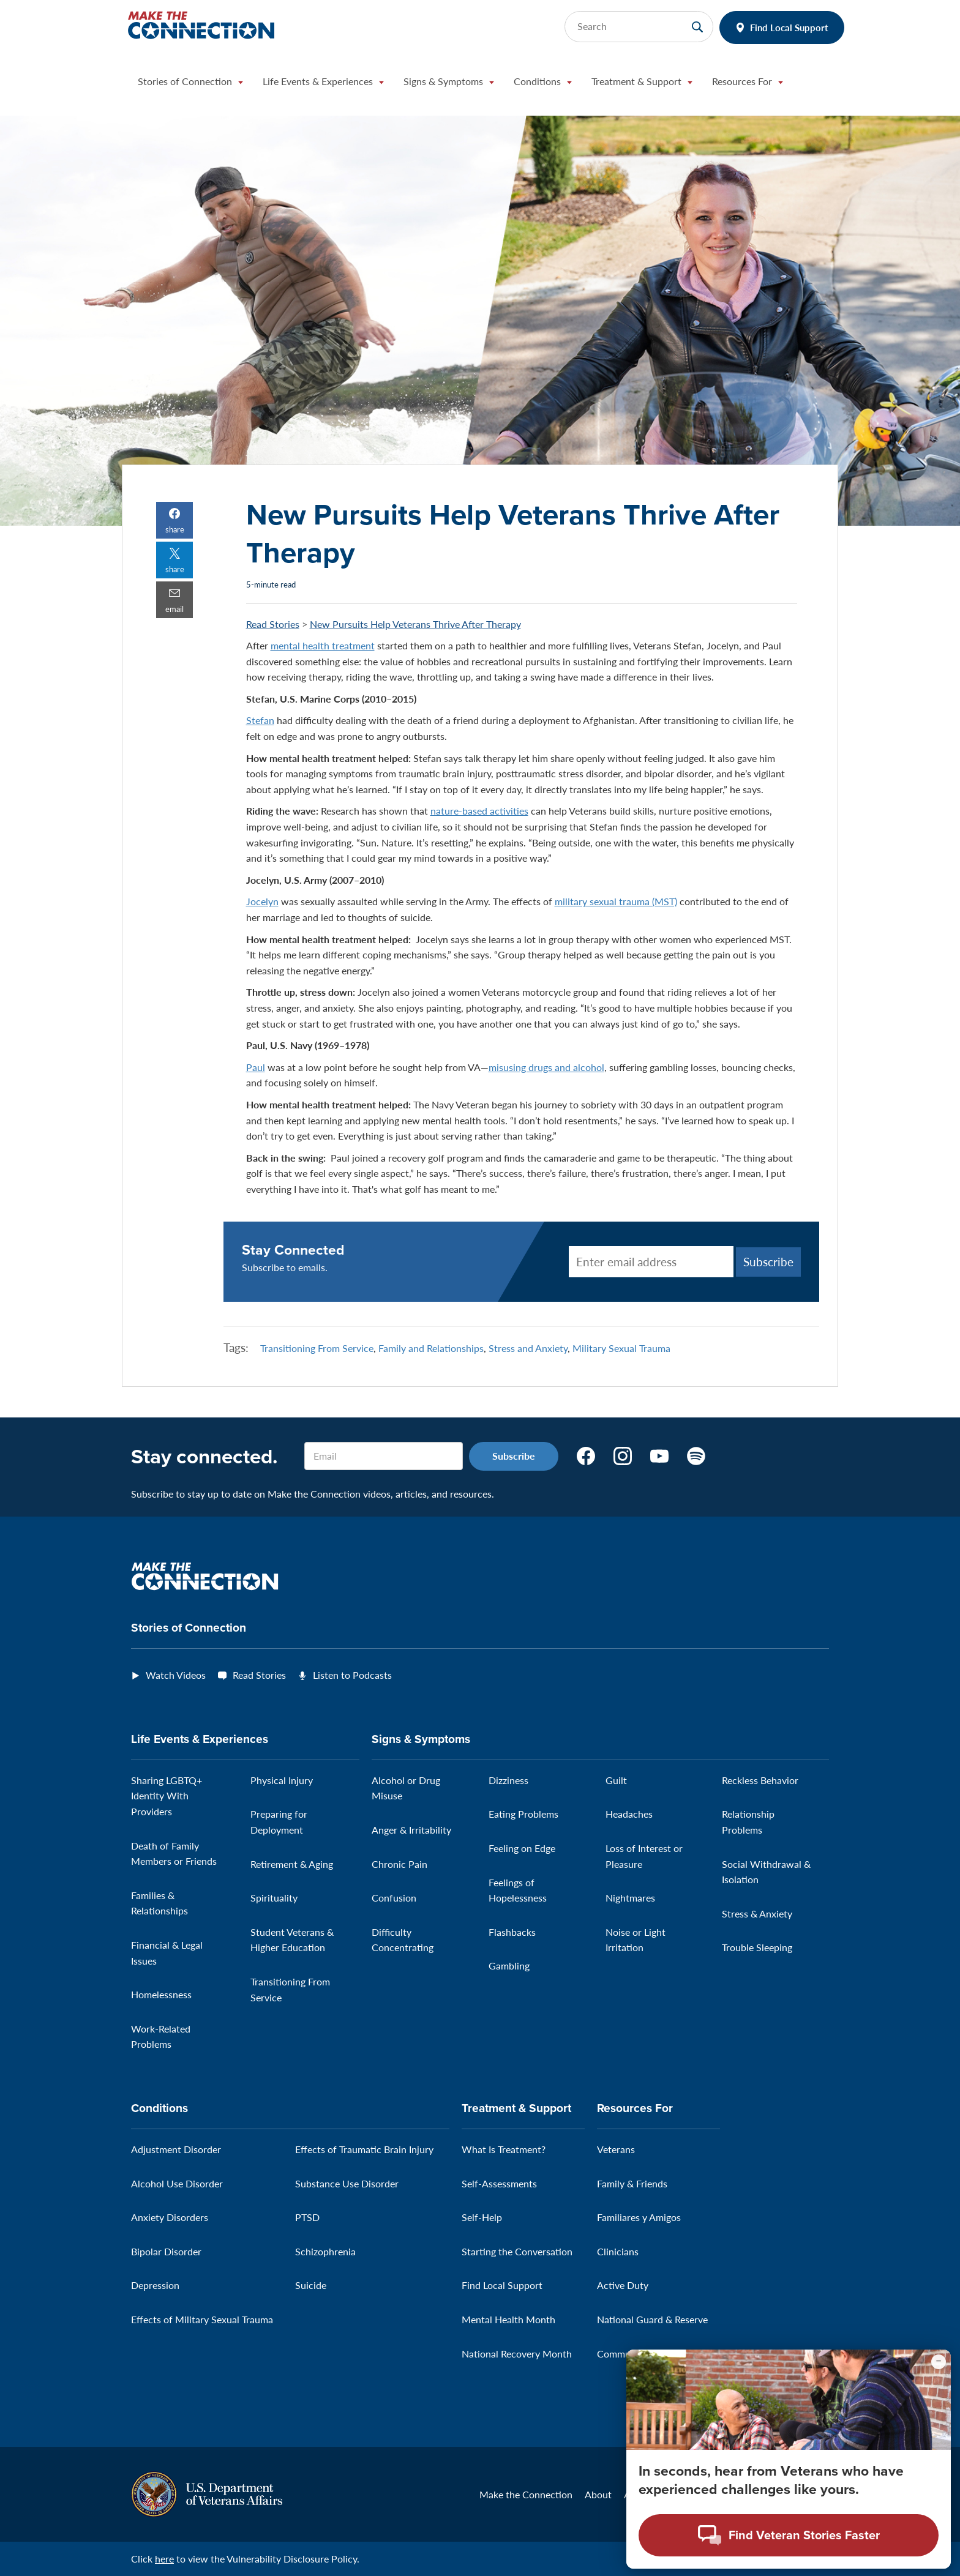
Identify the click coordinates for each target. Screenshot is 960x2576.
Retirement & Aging (291, 1864)
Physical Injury (281, 1780)
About (598, 2494)
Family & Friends (632, 2183)
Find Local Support (789, 27)
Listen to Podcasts (352, 1675)
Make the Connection (525, 2494)
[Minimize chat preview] (938, 2379)
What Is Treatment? (504, 2149)
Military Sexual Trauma (621, 1348)
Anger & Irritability (411, 1830)
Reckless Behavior (760, 1780)
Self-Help (482, 2217)
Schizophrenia (325, 2251)
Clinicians (618, 2251)
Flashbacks (512, 1932)
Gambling (509, 1965)
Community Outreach (644, 2353)
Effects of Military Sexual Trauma (202, 2319)
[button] (190, 84)
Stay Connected (293, 1250)
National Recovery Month (517, 2353)
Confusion (394, 1898)
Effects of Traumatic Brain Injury (364, 2149)
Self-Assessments (499, 2183)
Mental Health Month (508, 2319)
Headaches (629, 1814)
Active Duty (622, 2285)
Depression (155, 2285)
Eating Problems (523, 1814)
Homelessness (161, 1994)
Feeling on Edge (522, 1848)
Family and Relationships (431, 1348)
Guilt (616, 1780)
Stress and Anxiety (528, 1348)
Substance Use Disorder (347, 2183)
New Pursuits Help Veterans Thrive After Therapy (415, 624)
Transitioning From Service (316, 1348)
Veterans (616, 2149)
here (164, 2559)
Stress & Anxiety (757, 1913)
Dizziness (508, 1780)
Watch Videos (176, 1675)
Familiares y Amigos (639, 2217)
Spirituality (274, 1898)
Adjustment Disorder (176, 2149)
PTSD (307, 2217)
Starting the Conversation (517, 2251)
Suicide (310, 2285)
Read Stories (272, 624)
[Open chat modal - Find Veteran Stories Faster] (789, 2553)
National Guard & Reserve (652, 2319)
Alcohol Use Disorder (177, 2183)
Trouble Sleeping (757, 1947)
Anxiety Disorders (169, 2217)
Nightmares (630, 1898)
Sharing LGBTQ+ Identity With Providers (166, 1795)
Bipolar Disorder (166, 2251)
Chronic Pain (399, 1864)
